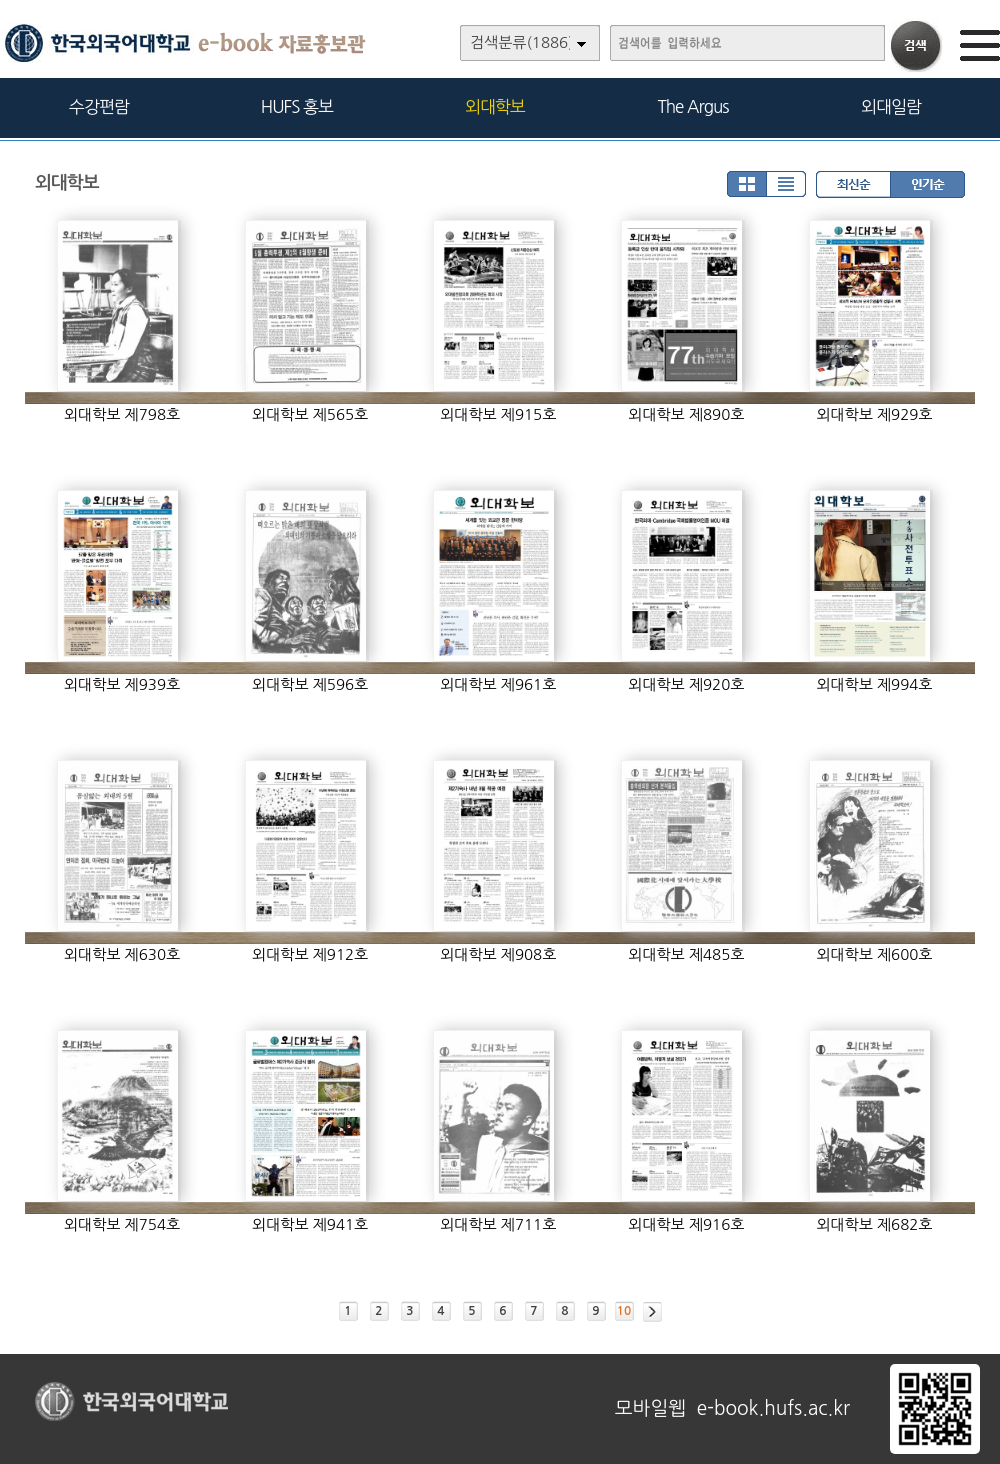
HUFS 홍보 (297, 106)
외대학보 (495, 106)
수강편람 (99, 106)
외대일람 (891, 106)
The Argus (693, 106)
